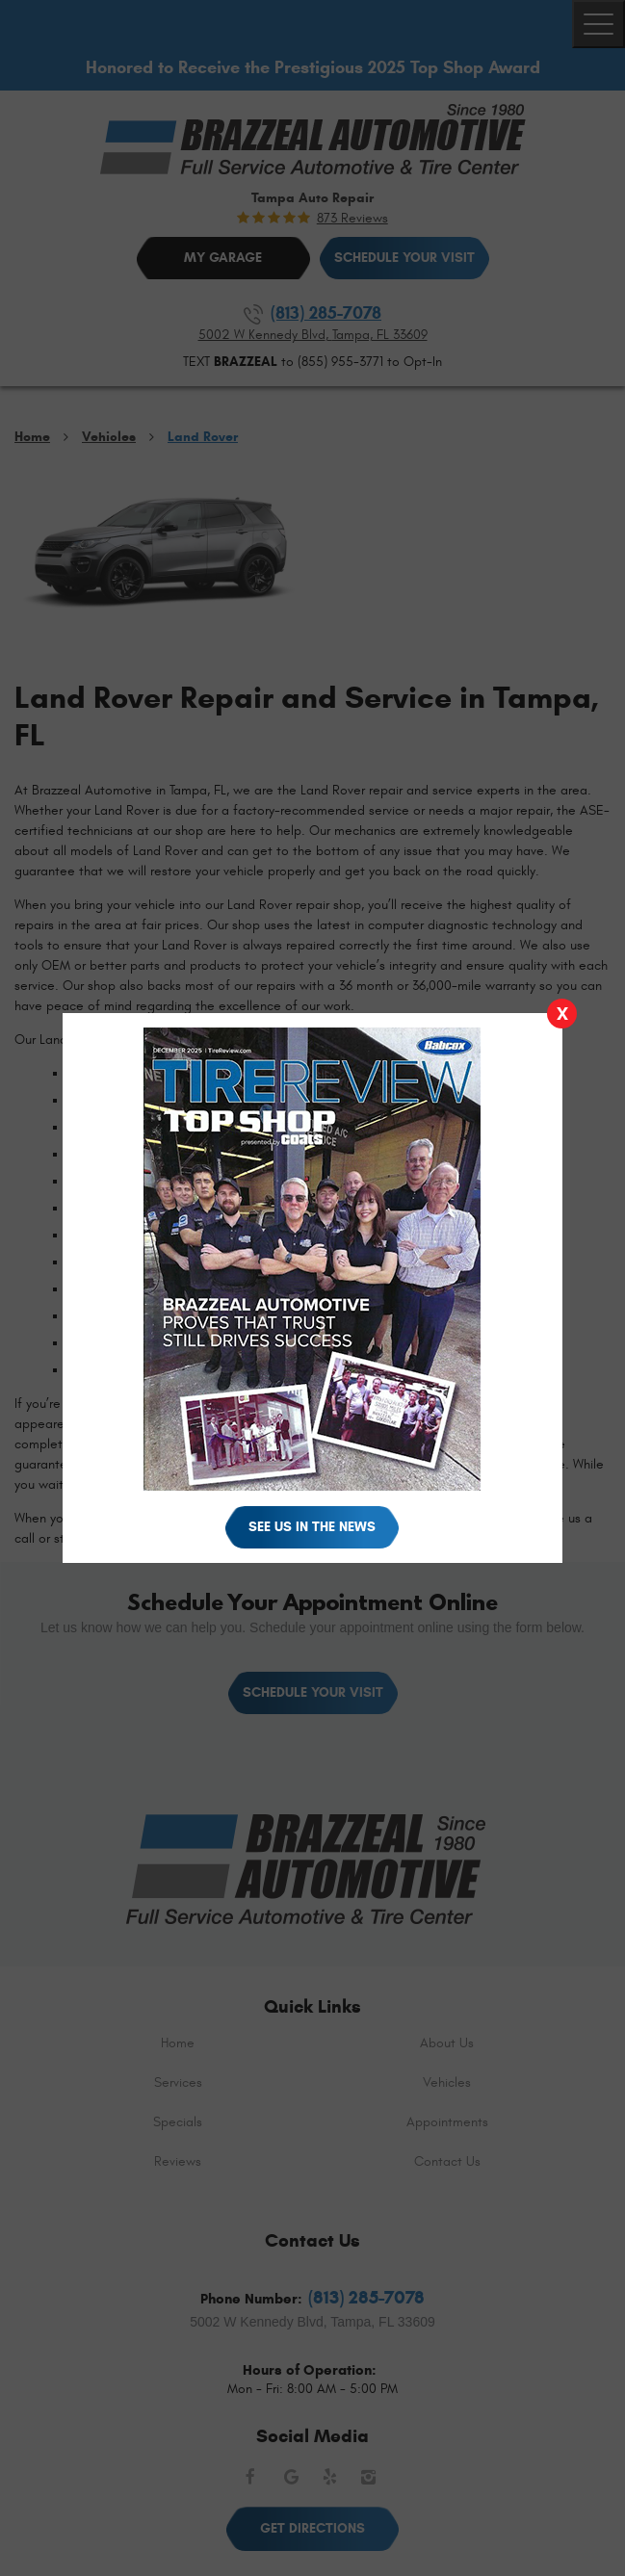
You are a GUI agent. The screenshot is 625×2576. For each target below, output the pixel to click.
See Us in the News (312, 1527)
